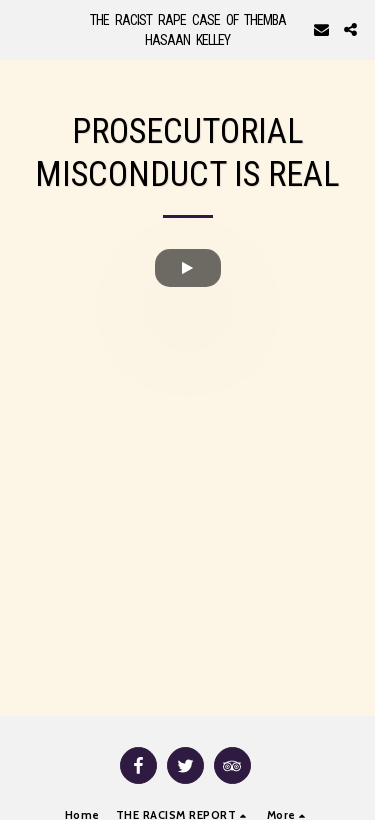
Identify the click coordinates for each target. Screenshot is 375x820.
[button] (22, 29)
